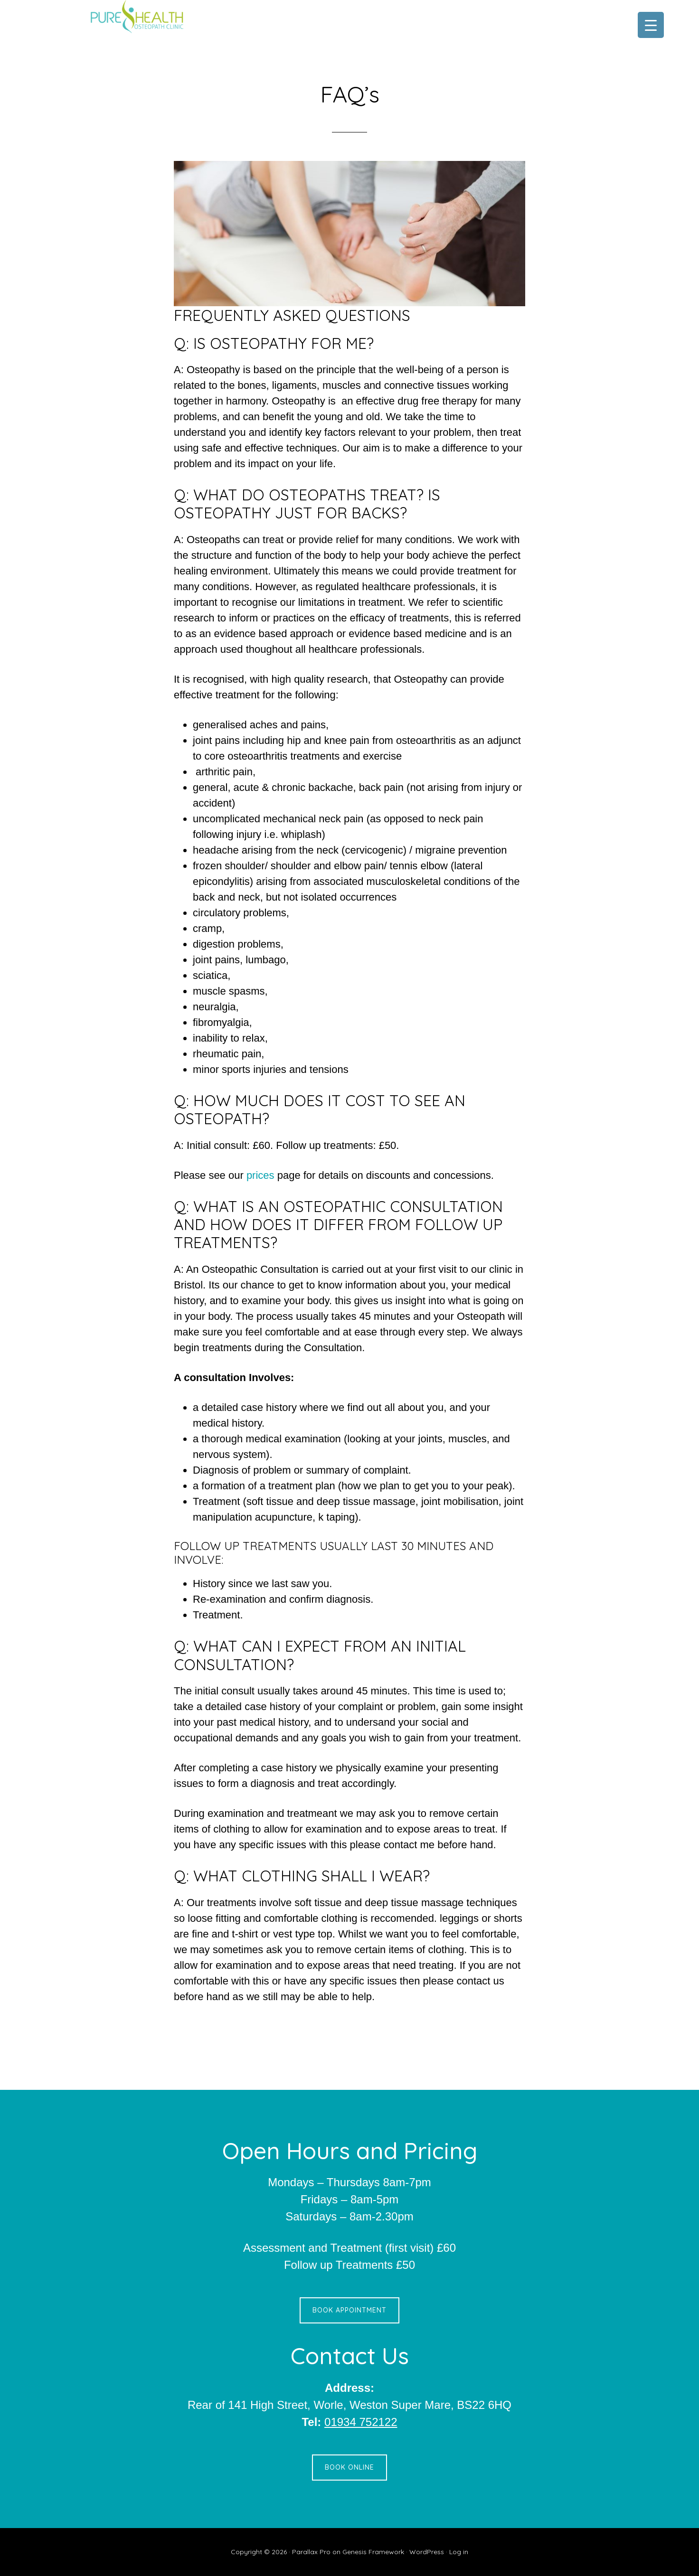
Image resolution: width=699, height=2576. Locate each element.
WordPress (426, 2552)
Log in (458, 2552)
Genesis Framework (373, 2552)
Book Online (349, 2467)
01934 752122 (360, 2422)
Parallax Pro (311, 2552)
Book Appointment (349, 2310)
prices (261, 1175)
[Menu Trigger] (651, 25)
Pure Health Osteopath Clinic (164, 16)
